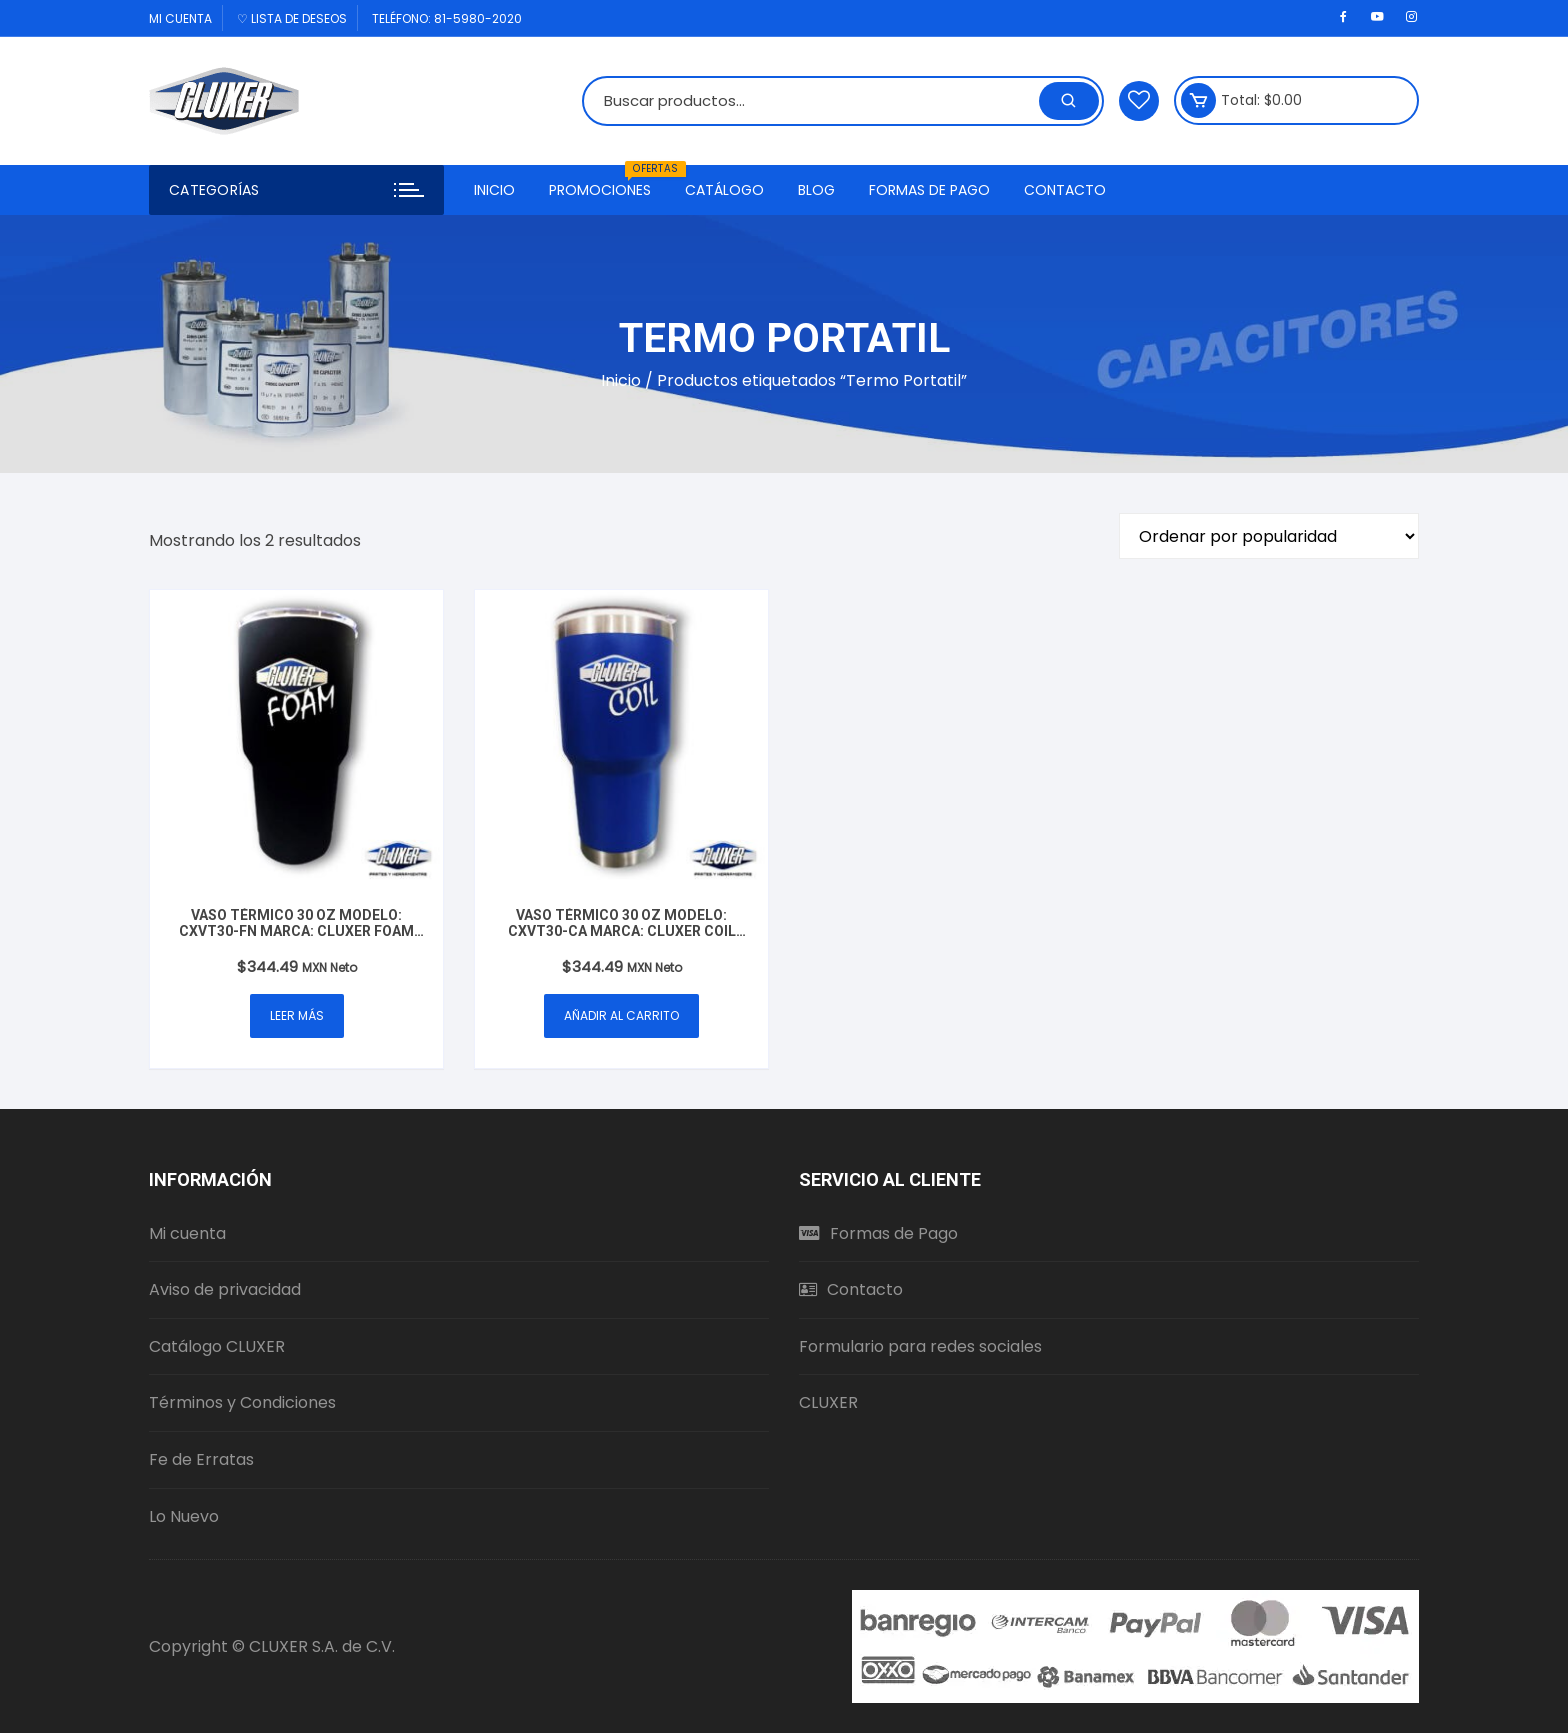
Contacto (1065, 190)
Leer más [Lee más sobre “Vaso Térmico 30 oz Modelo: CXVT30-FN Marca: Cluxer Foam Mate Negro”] (297, 1015)
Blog (816, 190)
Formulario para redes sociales (920, 1346)
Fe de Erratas (201, 1459)
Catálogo (724, 190)
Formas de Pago (929, 190)
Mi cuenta (180, 18)
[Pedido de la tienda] (1269, 536)
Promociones (607, 182)
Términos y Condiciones (242, 1402)
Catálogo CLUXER (217, 1346)
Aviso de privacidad (225, 1289)
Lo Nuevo (184, 1516)
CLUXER (828, 1402)
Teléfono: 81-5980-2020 (447, 18)
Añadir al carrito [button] (621, 1015)
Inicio (494, 190)
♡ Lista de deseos (292, 18)
